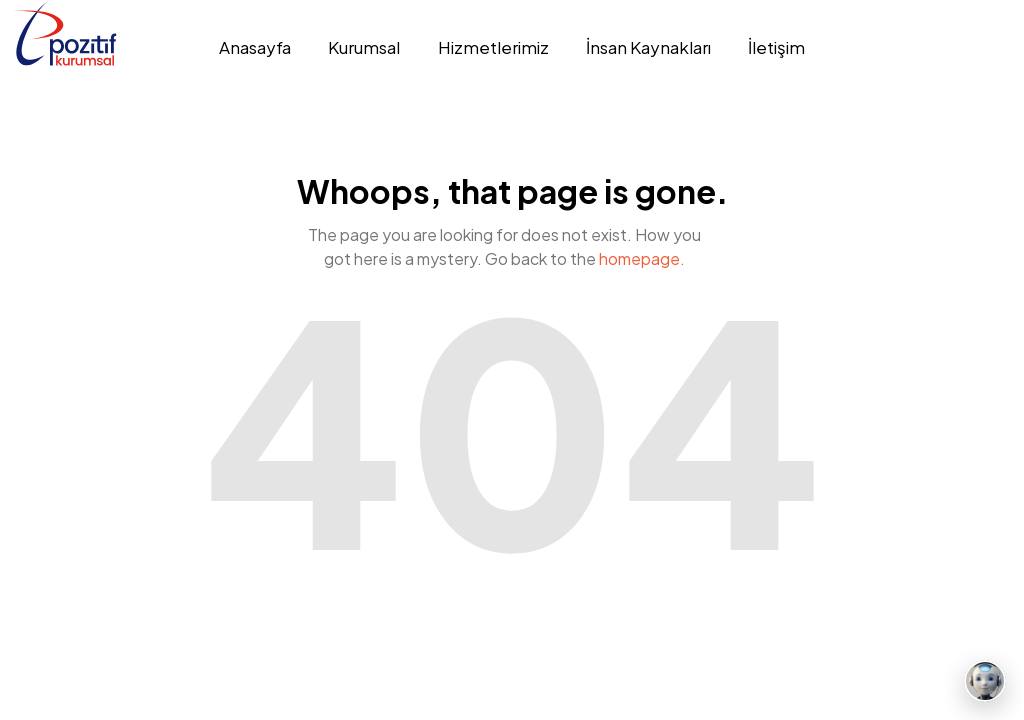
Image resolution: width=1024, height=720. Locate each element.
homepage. (642, 258)
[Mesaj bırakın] (985, 681)
